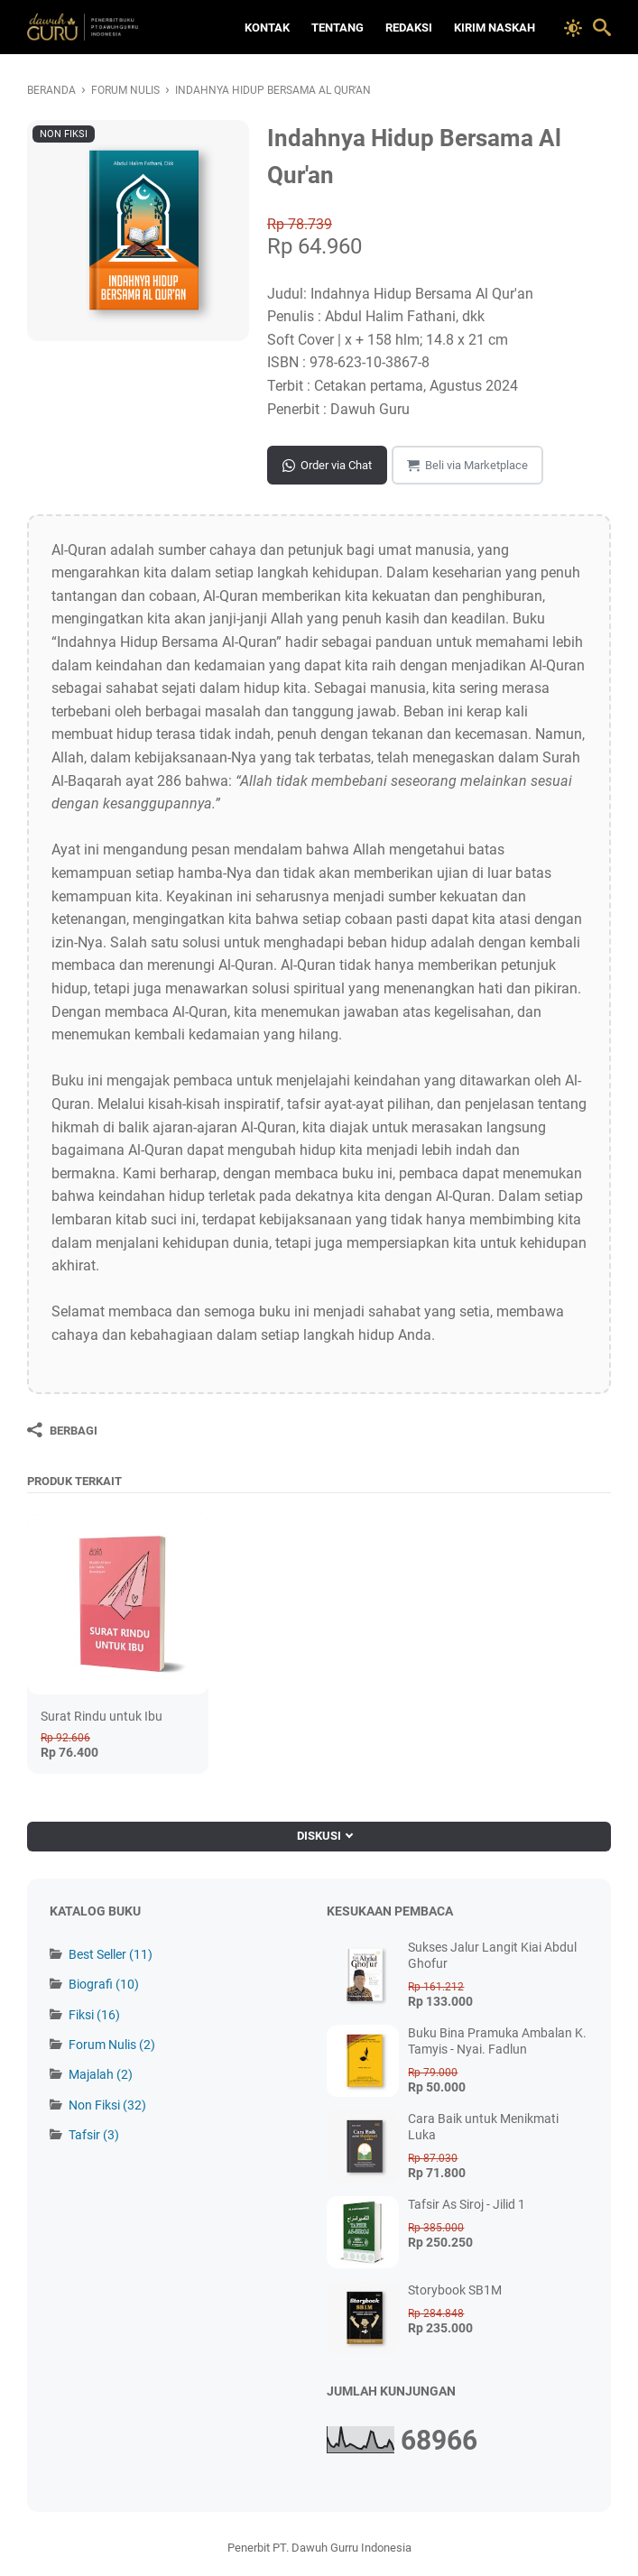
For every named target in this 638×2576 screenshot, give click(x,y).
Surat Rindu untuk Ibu (101, 1716)
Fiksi (94, 2015)
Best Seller (111, 1954)
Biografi (104, 1984)
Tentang (337, 27)
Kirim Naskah (494, 27)
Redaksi (408, 27)
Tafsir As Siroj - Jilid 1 (466, 2204)
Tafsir (94, 2135)
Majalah (101, 2074)
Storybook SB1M (455, 2290)
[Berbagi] (62, 1430)
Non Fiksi (107, 2105)
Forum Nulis (112, 2044)
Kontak (267, 27)
